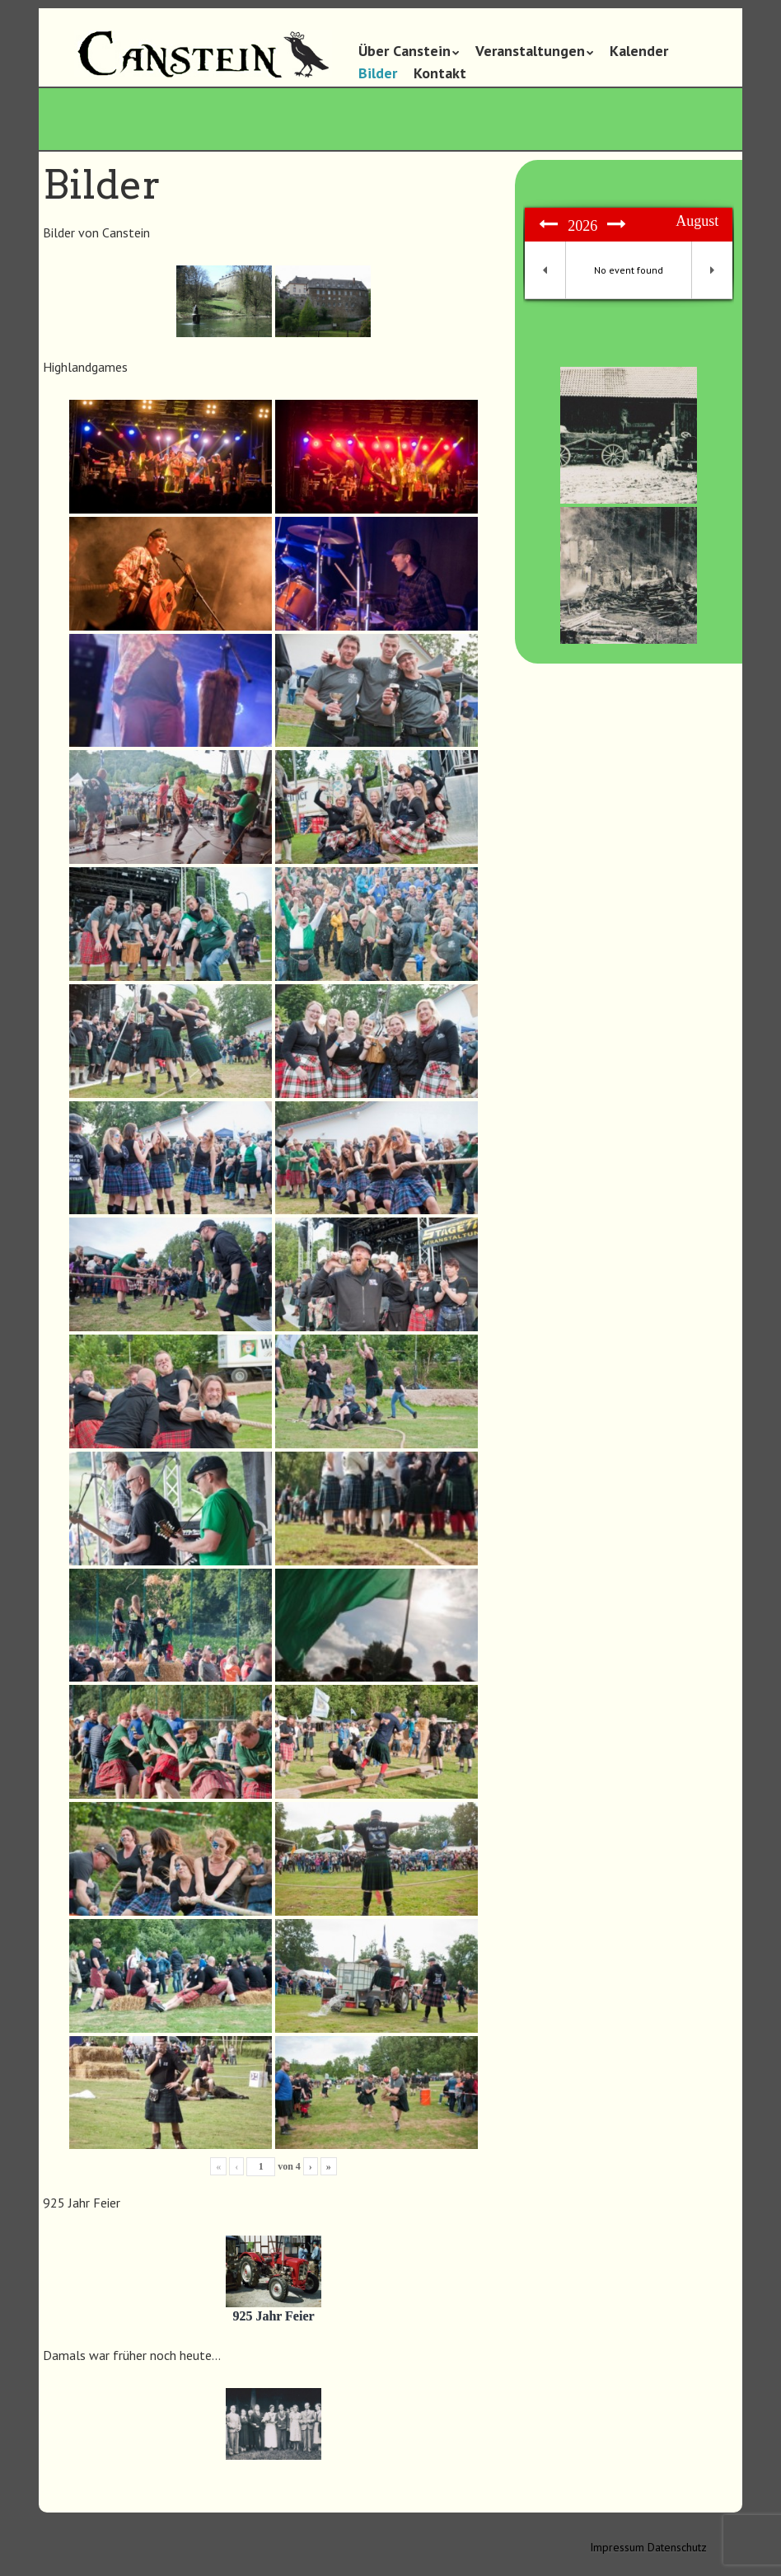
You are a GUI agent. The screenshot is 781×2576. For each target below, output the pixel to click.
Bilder (377, 72)
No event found (628, 270)
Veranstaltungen (530, 50)
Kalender (639, 50)
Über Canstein (404, 50)
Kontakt (440, 72)
